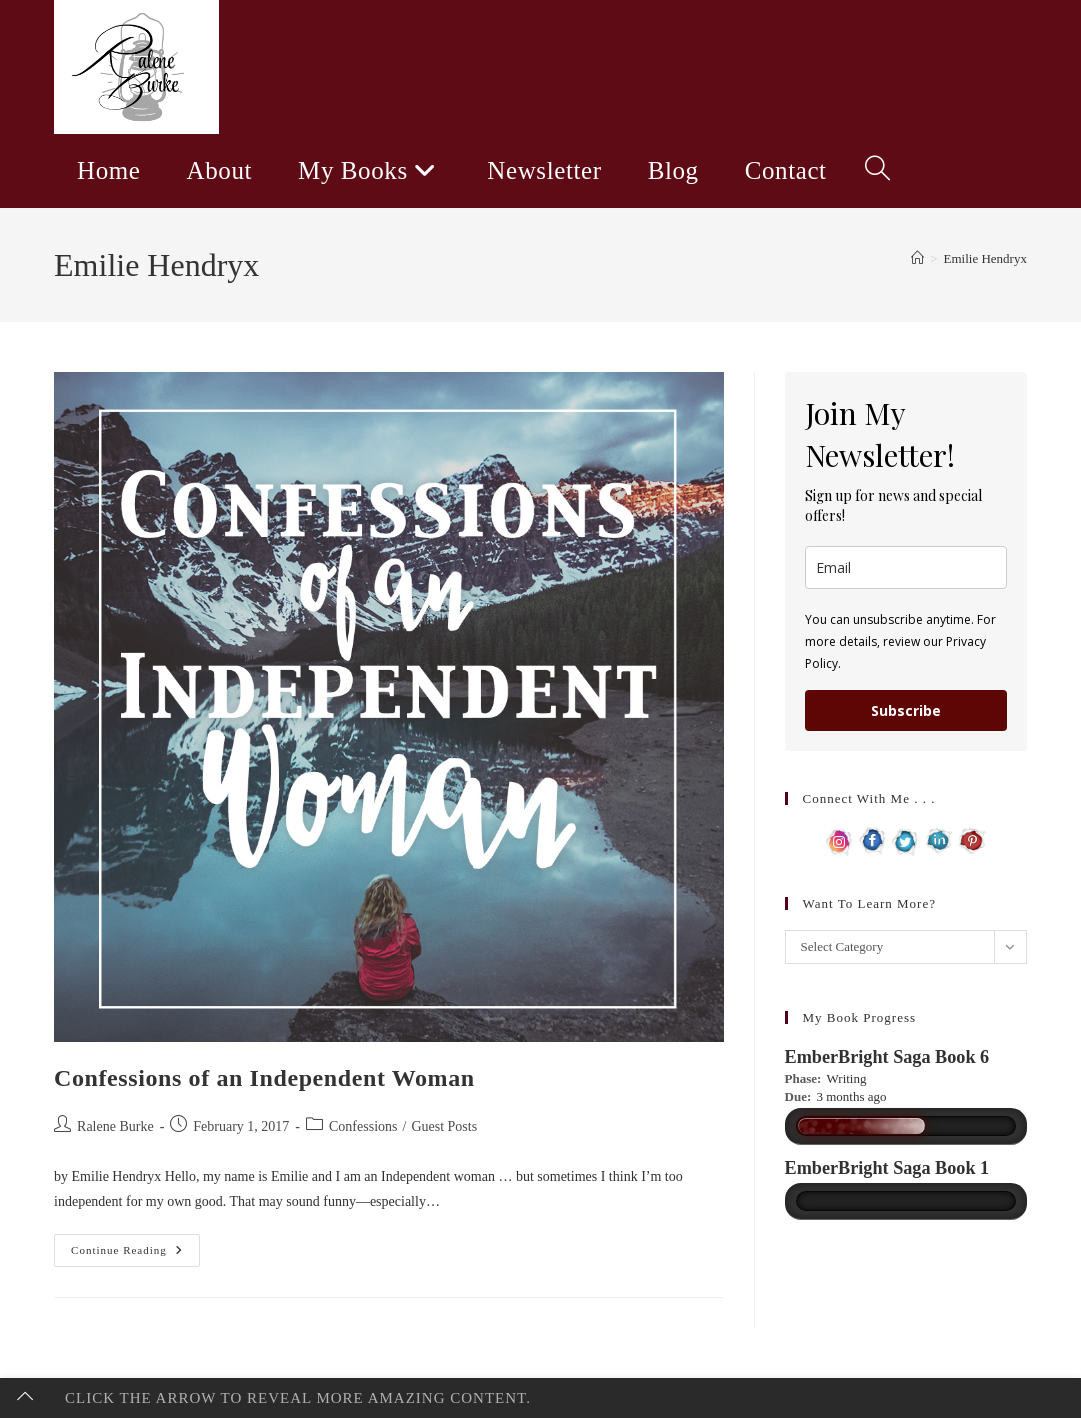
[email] (906, 567)
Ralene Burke (115, 1126)
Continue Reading (135, 1255)
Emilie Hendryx (985, 258)
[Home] (917, 258)
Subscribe (906, 710)
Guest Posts (444, 1126)
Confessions (363, 1126)
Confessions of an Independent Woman (264, 1078)
